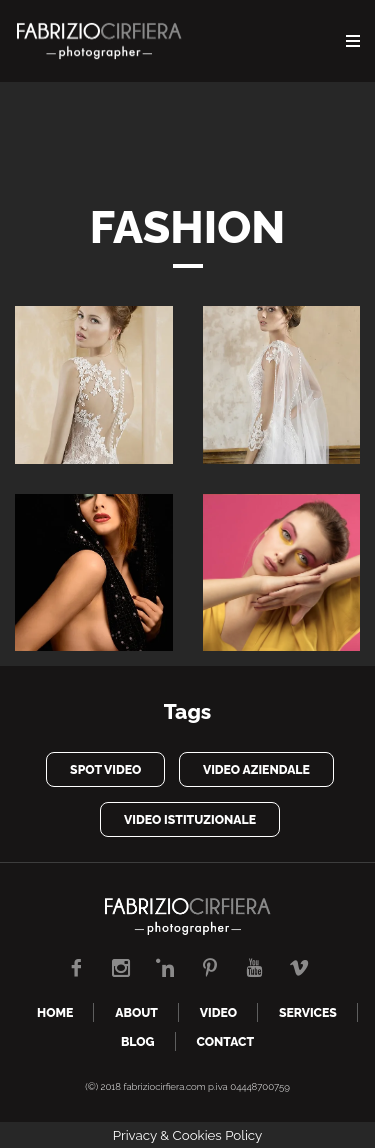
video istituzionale (190, 819)
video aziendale (256, 769)
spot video (105, 769)
